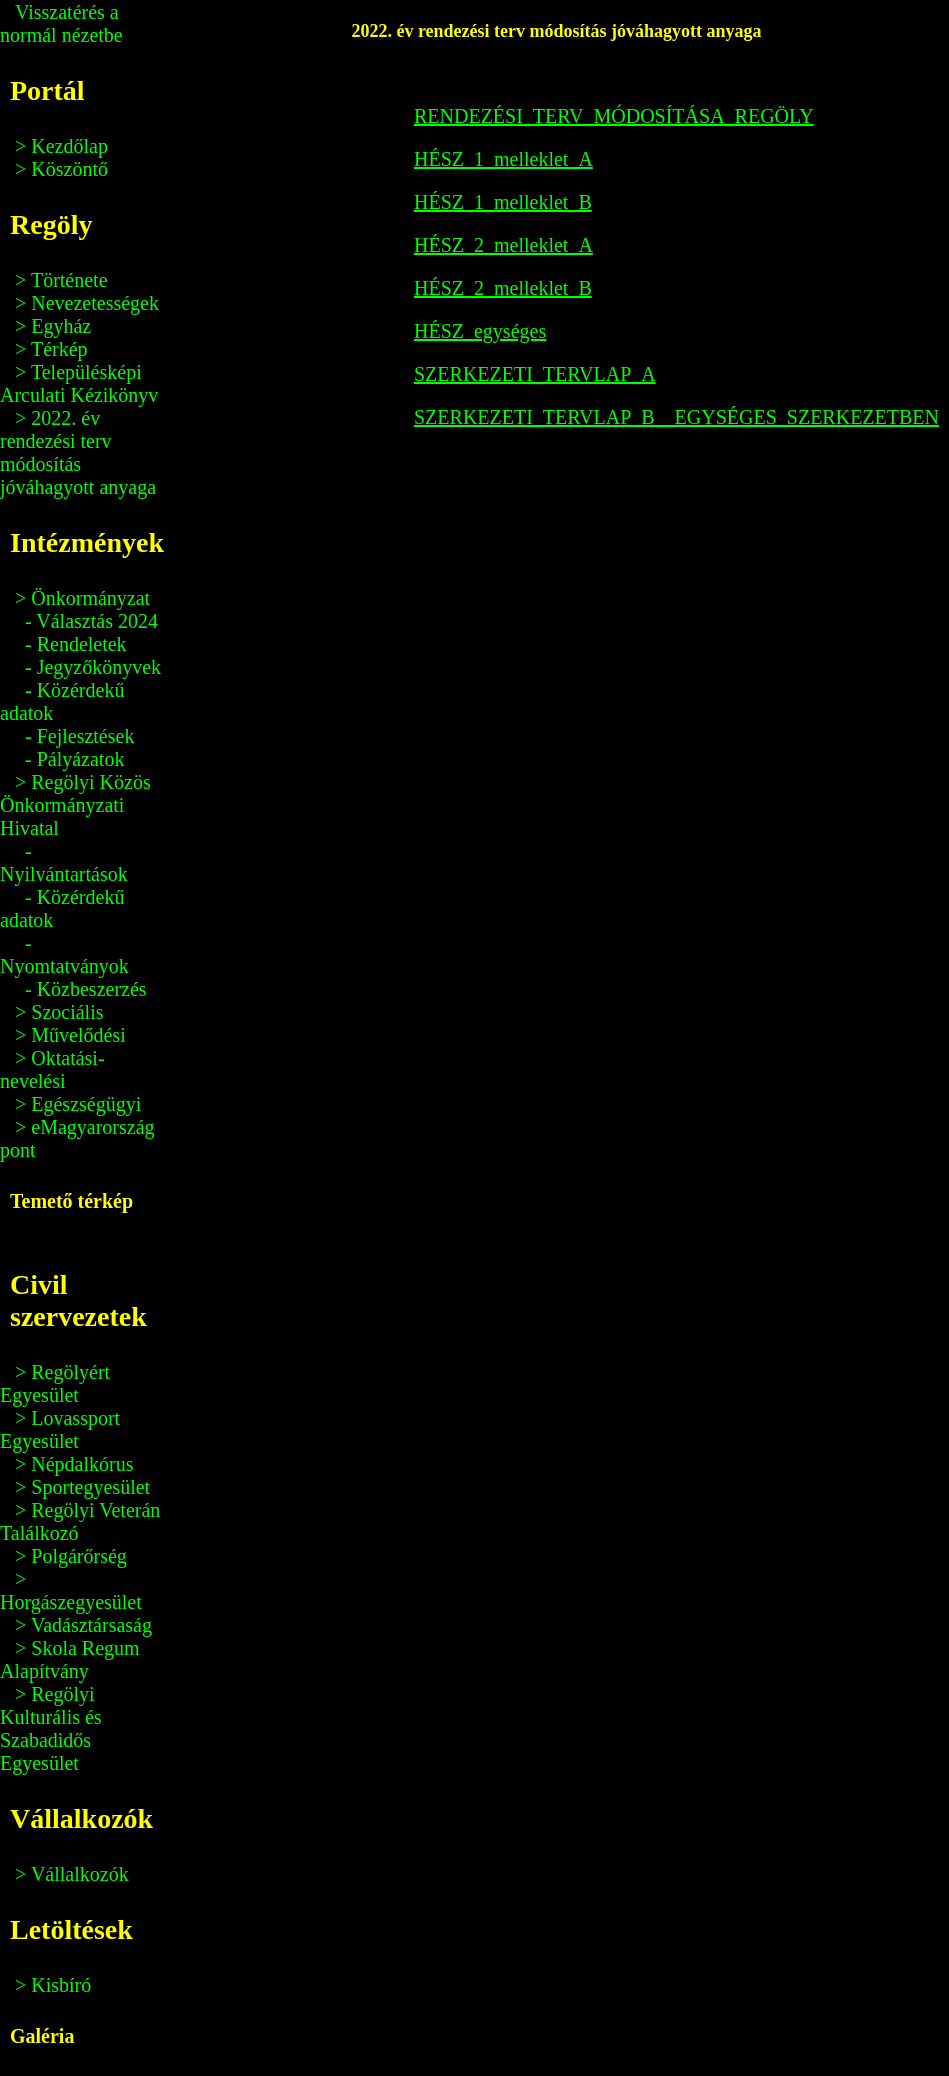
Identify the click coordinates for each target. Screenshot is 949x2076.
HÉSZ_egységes (480, 331)
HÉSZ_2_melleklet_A (503, 245)
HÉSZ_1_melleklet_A (503, 159)
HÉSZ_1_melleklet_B (503, 202)
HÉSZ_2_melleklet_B (503, 288)
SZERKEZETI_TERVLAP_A (535, 374)
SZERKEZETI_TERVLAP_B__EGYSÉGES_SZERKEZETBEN (676, 417)
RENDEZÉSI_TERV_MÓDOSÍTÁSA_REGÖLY (614, 116)
